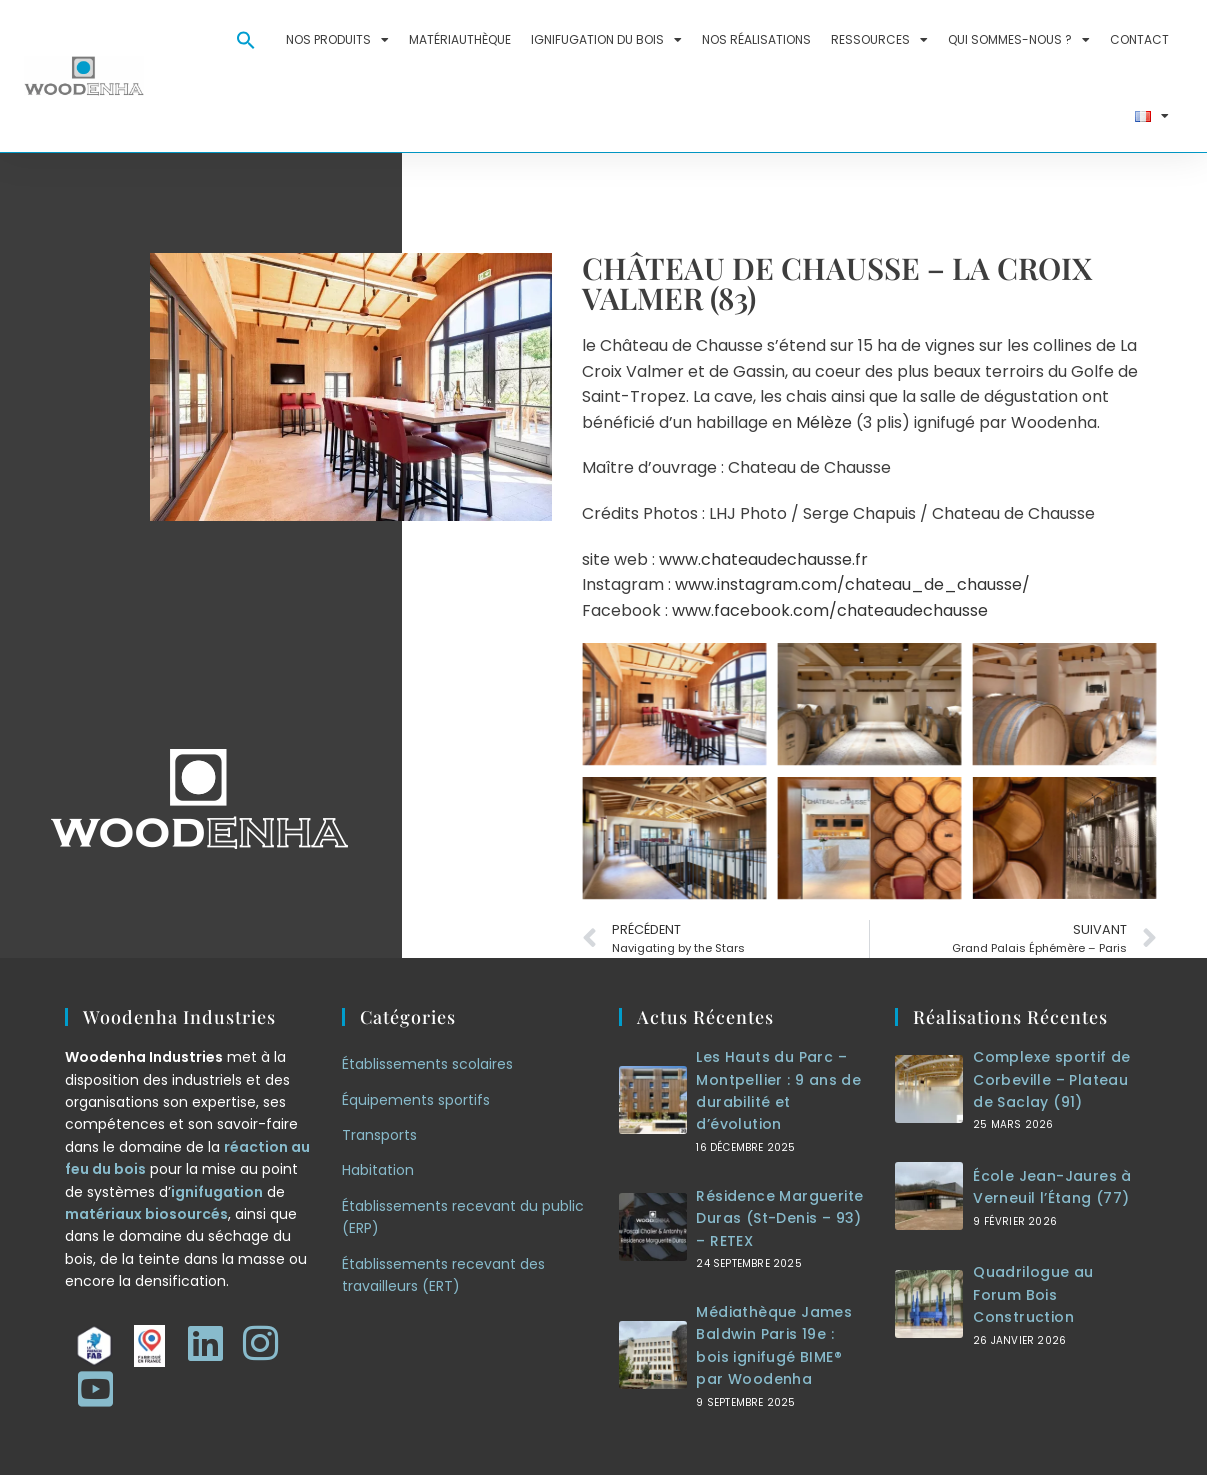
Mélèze (824, 422)
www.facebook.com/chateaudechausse (830, 610)
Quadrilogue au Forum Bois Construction (1033, 1294)
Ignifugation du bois (606, 40)
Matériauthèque (460, 39)
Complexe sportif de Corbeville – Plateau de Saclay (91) (1052, 1079)
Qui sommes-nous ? (1019, 40)
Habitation (378, 1170)
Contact (1139, 39)
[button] (246, 40)
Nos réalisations (756, 39)
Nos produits (337, 40)
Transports (379, 1135)
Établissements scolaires (427, 1064)
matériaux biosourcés (146, 1214)
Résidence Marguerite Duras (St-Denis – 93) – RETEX (779, 1218)
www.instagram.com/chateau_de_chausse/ (852, 584)
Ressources (879, 40)
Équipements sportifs (416, 1100)
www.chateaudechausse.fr (763, 559)
